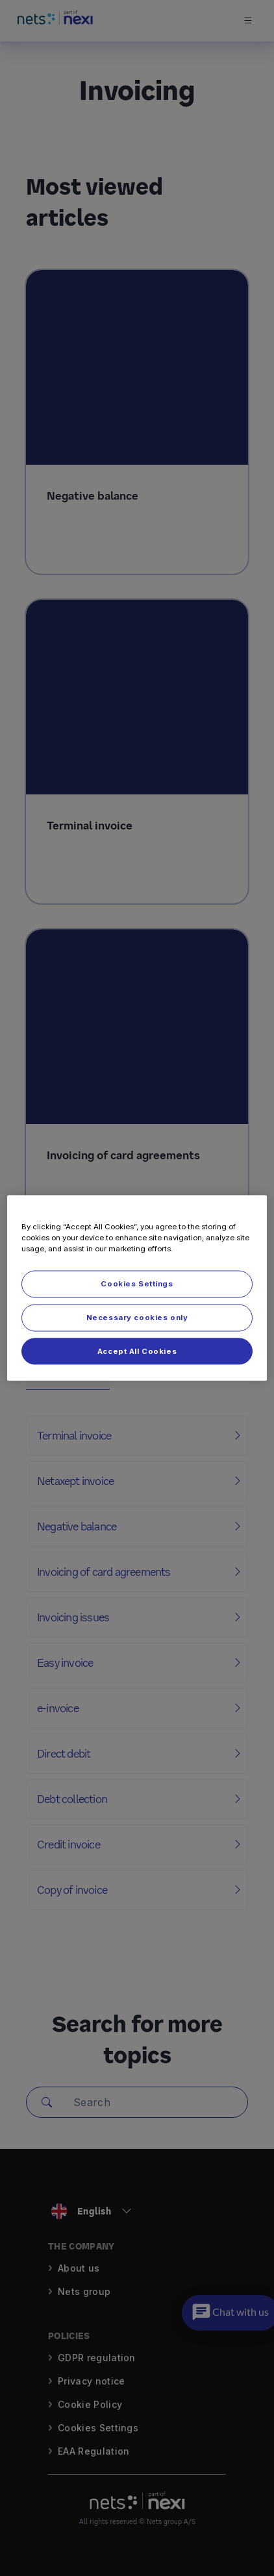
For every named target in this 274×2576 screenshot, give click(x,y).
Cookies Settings (137, 1283)
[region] (137, 1288)
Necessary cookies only (137, 1316)
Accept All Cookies (137, 1350)
